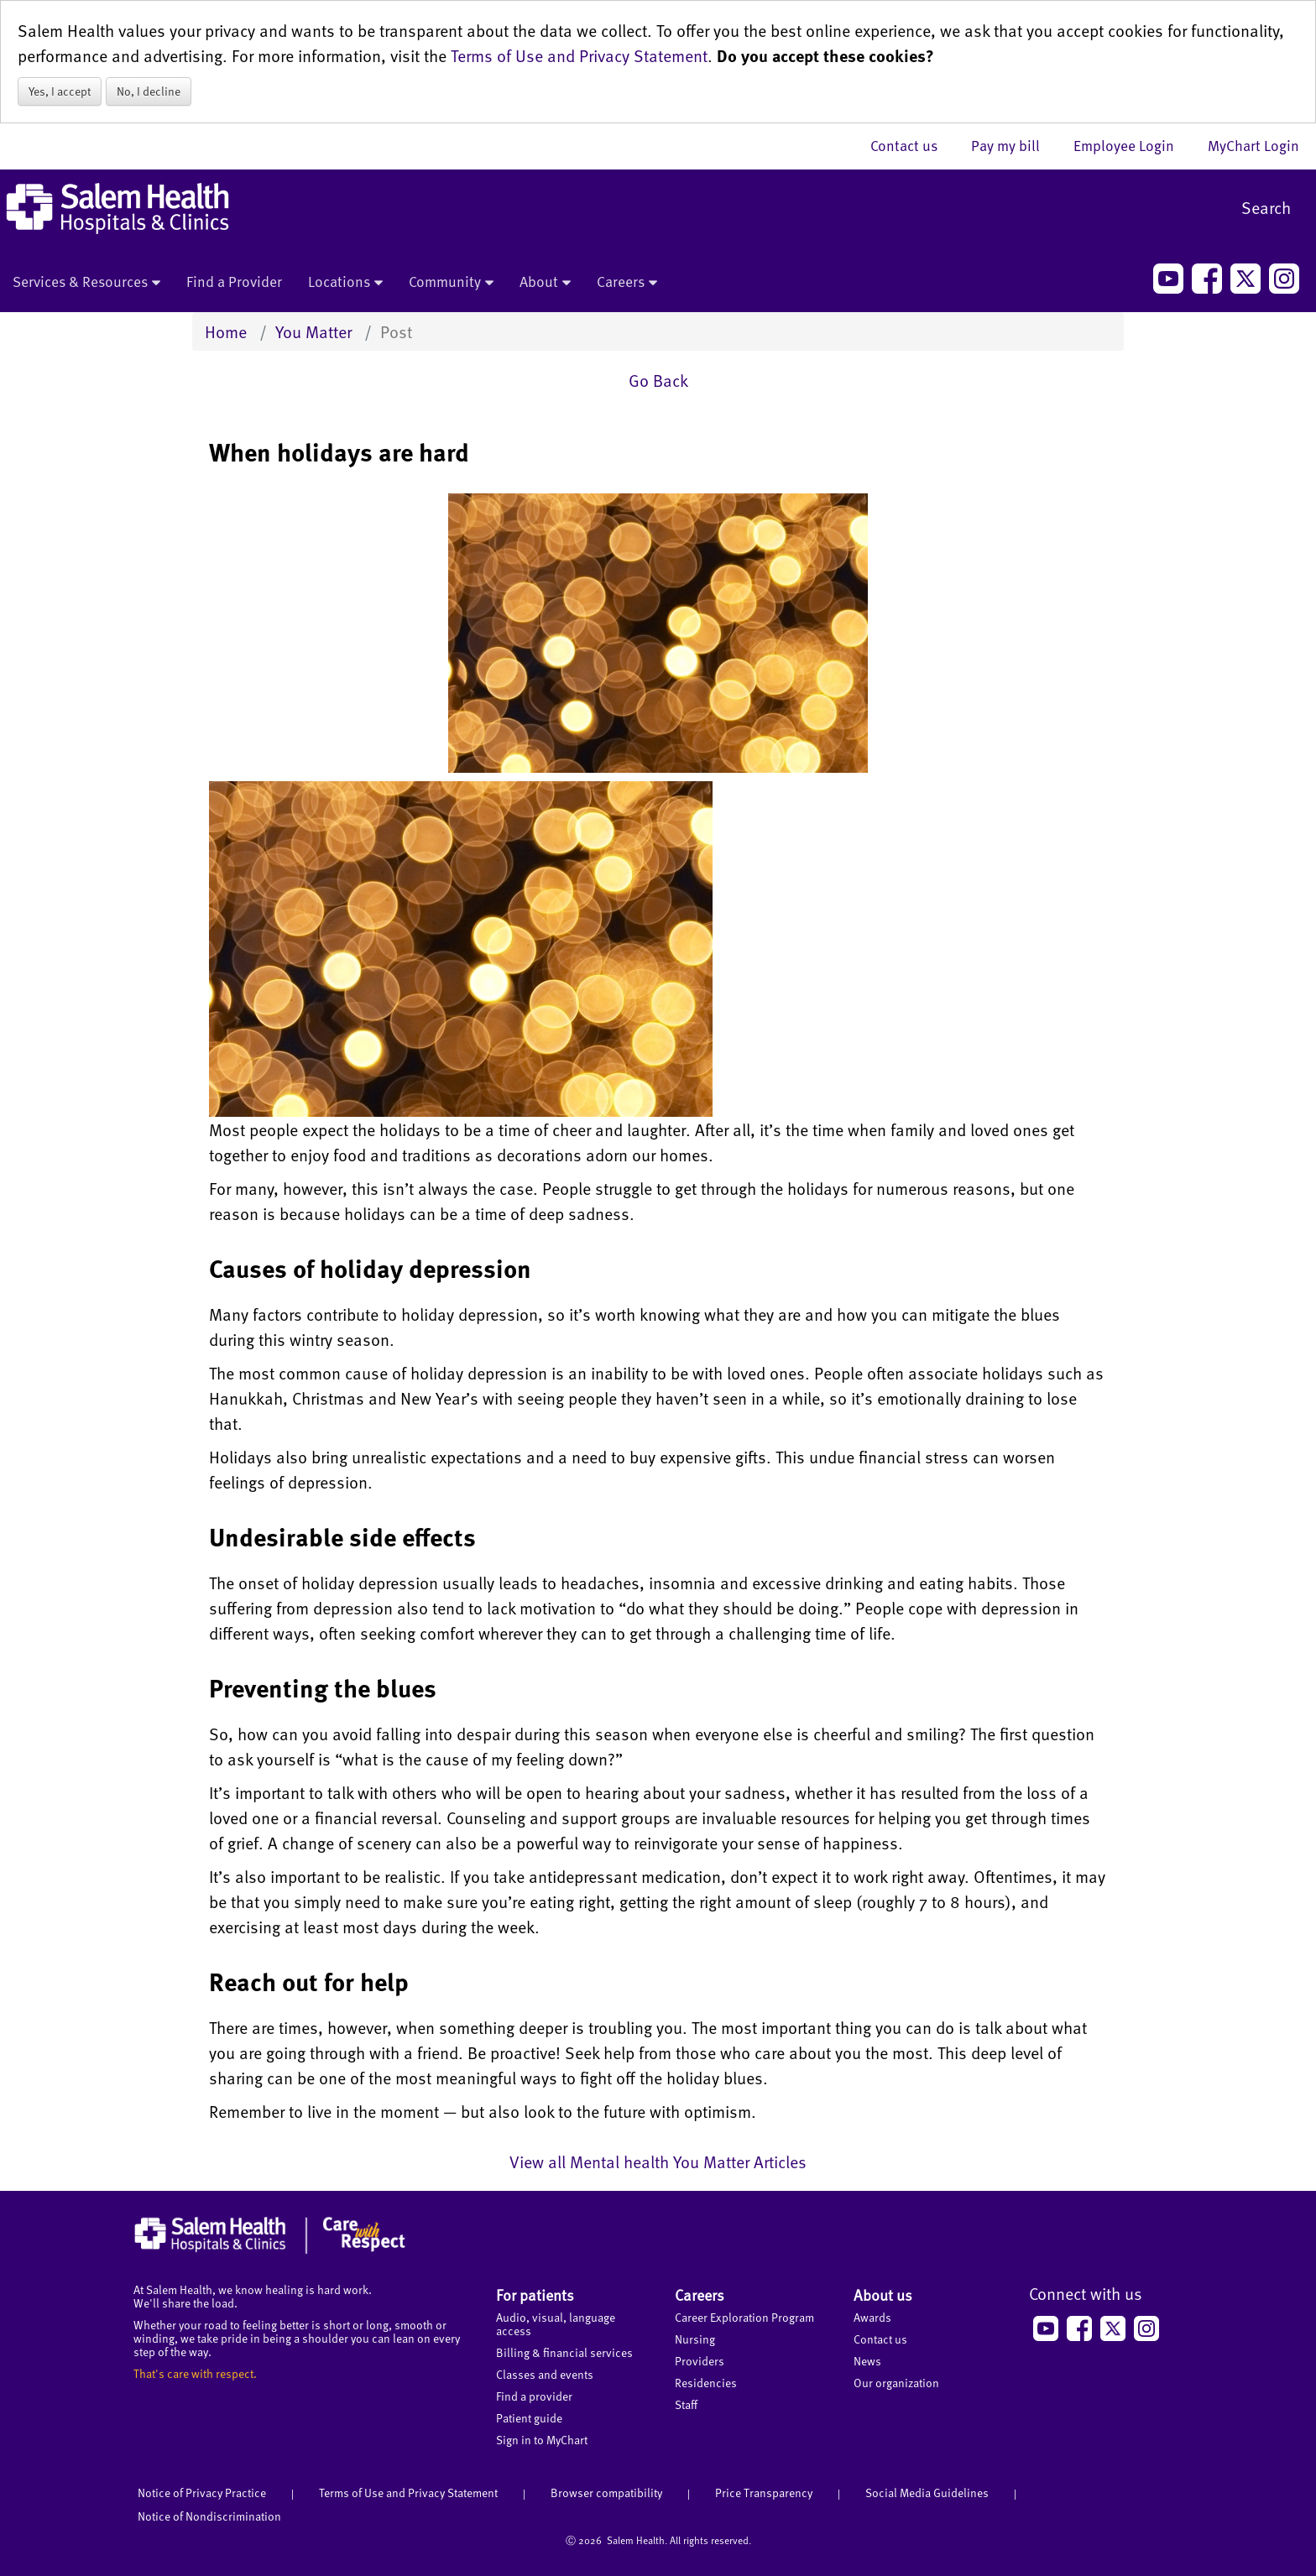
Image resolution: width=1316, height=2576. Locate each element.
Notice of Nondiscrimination (209, 2516)
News (867, 2361)
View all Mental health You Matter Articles (658, 2161)
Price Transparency (763, 2492)
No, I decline (148, 91)
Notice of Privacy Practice (202, 2492)
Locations (345, 282)
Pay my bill (1014, 145)
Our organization (896, 2382)
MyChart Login (1253, 145)
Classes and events (544, 2374)
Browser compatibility (606, 2492)
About (545, 282)
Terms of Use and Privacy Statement (579, 55)
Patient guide (529, 2418)
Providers (699, 2361)
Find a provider (534, 2396)
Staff (686, 2404)
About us (883, 2294)
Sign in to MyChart (542, 2439)
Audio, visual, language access (555, 2323)
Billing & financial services (564, 2352)
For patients (535, 2294)
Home (226, 331)
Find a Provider (234, 281)
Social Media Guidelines (927, 2492)
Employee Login (1132, 145)
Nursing (695, 2339)
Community (451, 282)
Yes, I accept (60, 91)
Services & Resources (86, 282)
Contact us (912, 145)
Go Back (658, 380)
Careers (627, 282)
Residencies (706, 2382)
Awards (872, 2317)
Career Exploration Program (744, 2317)
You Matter (313, 331)
